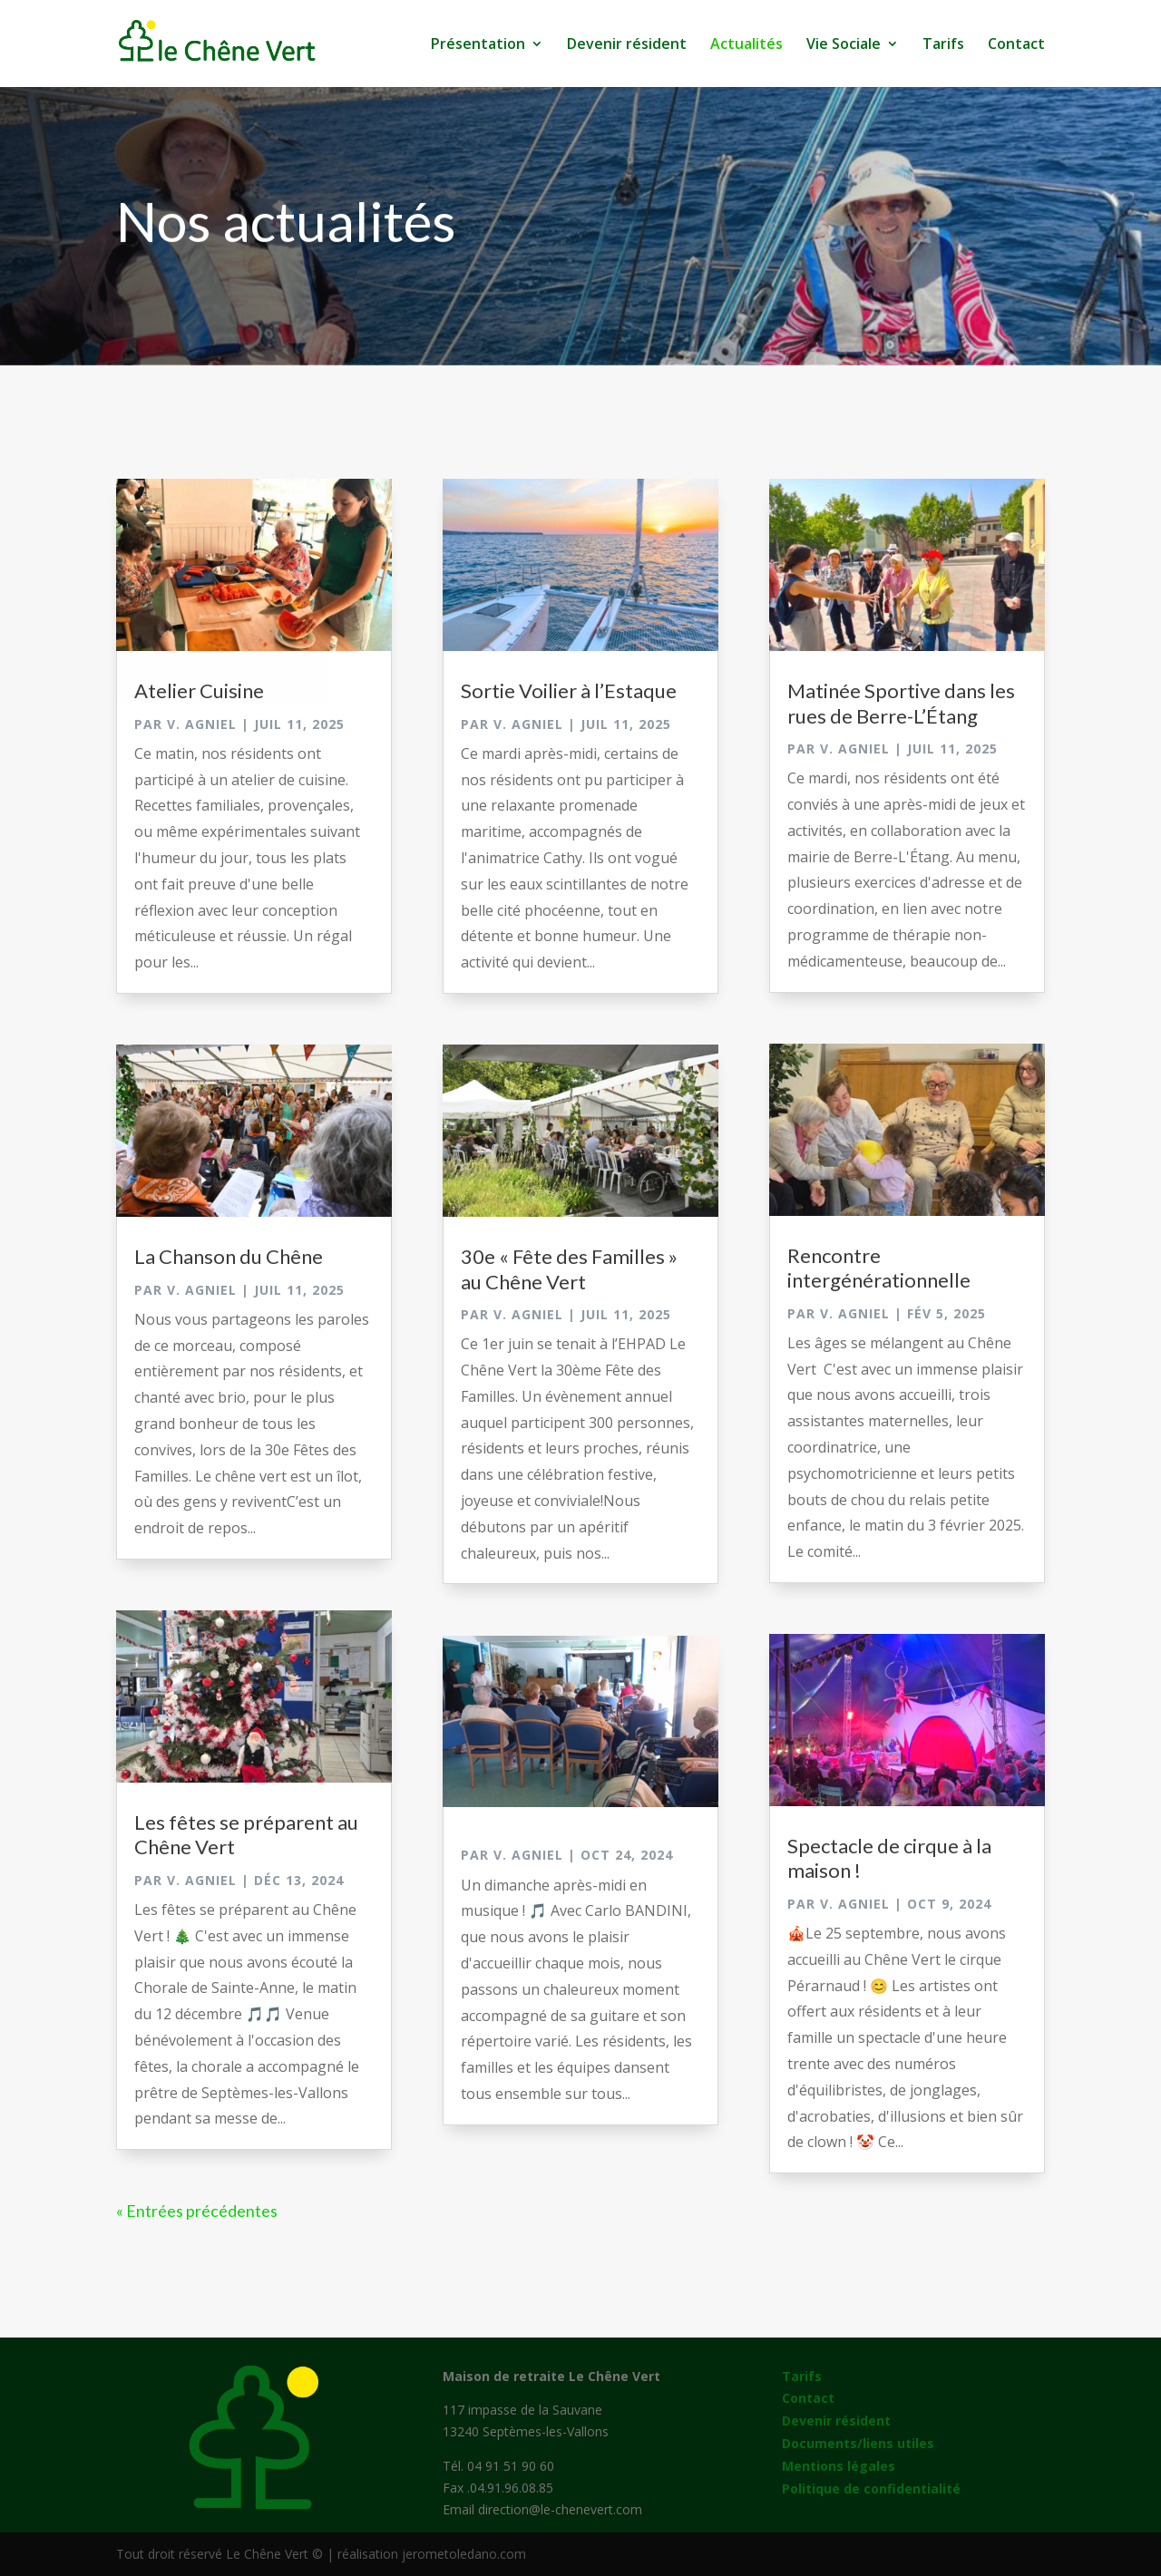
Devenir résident (627, 45)
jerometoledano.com (464, 2553)
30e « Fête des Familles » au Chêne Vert (569, 1268)
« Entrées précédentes (197, 2211)
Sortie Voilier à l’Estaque (569, 690)
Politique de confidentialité (871, 2488)
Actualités (746, 45)
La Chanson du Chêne (228, 1256)
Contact (1016, 45)
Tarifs (943, 45)
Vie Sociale (843, 45)
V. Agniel (202, 724)
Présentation (478, 45)
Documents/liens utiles (858, 2443)
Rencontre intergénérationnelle (879, 1267)
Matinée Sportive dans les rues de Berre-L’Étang (901, 702)
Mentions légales (838, 2465)
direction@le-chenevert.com (560, 2509)
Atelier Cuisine (199, 690)
